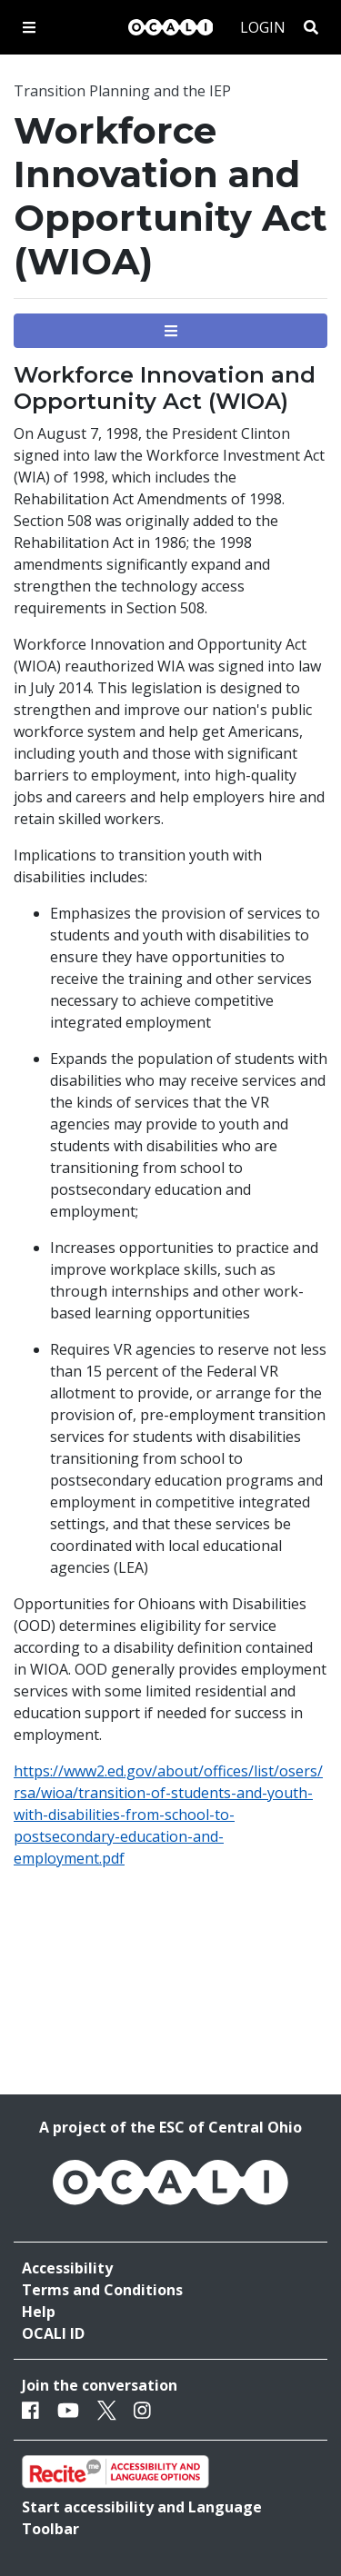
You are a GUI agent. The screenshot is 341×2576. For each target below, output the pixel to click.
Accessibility (67, 2268)
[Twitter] (106, 2410)
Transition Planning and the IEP (122, 91)
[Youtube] (68, 2410)
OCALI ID (53, 2333)
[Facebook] (30, 2410)
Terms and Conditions (102, 2290)
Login (263, 27)
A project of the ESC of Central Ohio (170, 2127)
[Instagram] (142, 2410)
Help (38, 2312)
